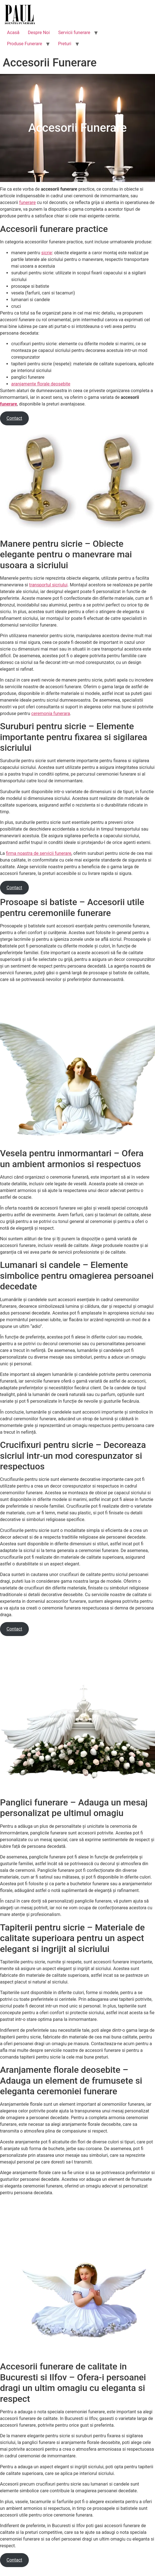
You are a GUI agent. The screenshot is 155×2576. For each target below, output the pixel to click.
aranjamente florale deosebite (40, 384)
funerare (27, 202)
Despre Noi (39, 32)
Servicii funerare (74, 32)
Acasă (13, 32)
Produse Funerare (24, 43)
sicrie (46, 252)
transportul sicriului (48, 584)
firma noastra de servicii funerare (38, 853)
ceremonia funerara (50, 713)
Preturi (64, 43)
